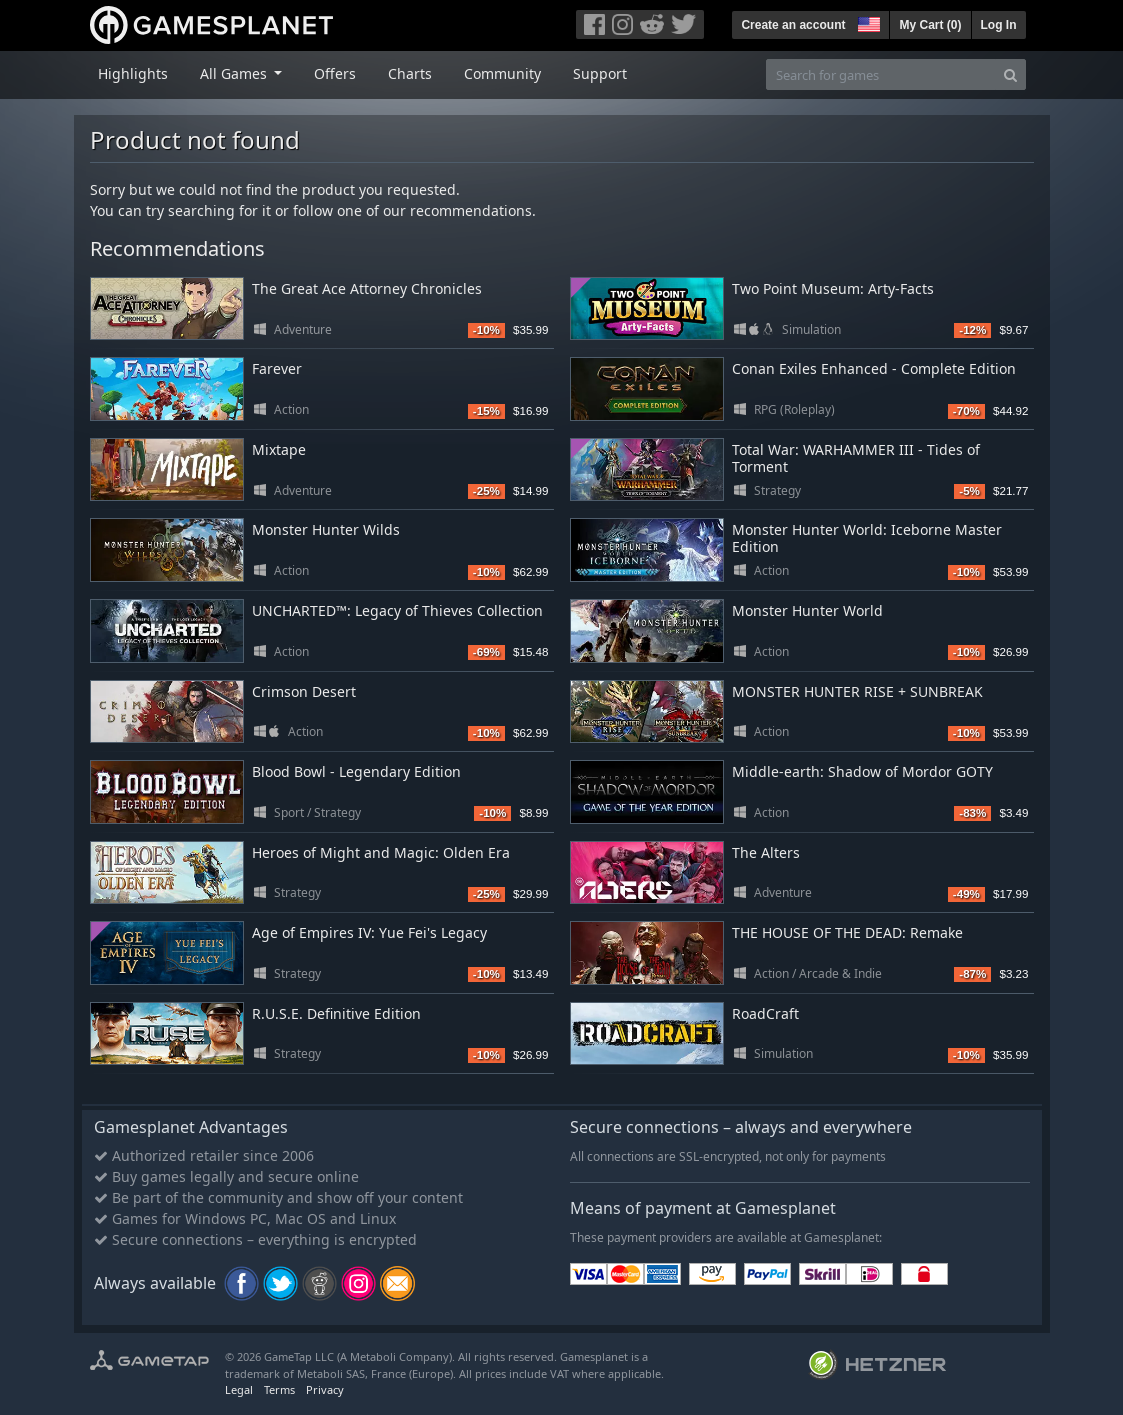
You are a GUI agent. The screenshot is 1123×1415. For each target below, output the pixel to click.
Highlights (133, 73)
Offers (335, 73)
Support (600, 73)
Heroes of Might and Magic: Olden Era (381, 852)
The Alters (766, 852)
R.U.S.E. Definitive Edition (336, 1013)
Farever (277, 368)
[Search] (1010, 74)
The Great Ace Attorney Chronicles (367, 288)
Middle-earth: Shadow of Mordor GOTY (862, 771)
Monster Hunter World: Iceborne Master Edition (867, 538)
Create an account (793, 25)
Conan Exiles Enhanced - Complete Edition (874, 368)
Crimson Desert (304, 691)
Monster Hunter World (807, 610)
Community (502, 73)
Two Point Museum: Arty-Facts (833, 288)
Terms (279, 1389)
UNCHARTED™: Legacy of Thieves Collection (397, 610)
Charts (410, 73)
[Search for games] (881, 74)
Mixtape (279, 449)
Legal (239, 1389)
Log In (999, 25)
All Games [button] (235, 73)
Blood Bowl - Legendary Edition (356, 771)
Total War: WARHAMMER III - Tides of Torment (856, 458)
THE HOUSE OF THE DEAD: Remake (847, 932)
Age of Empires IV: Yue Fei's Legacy (369, 932)
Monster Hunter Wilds (326, 529)
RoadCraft (765, 1013)
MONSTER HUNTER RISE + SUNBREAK (857, 691)
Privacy (325, 1389)
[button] (867, 22)
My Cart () (930, 25)
